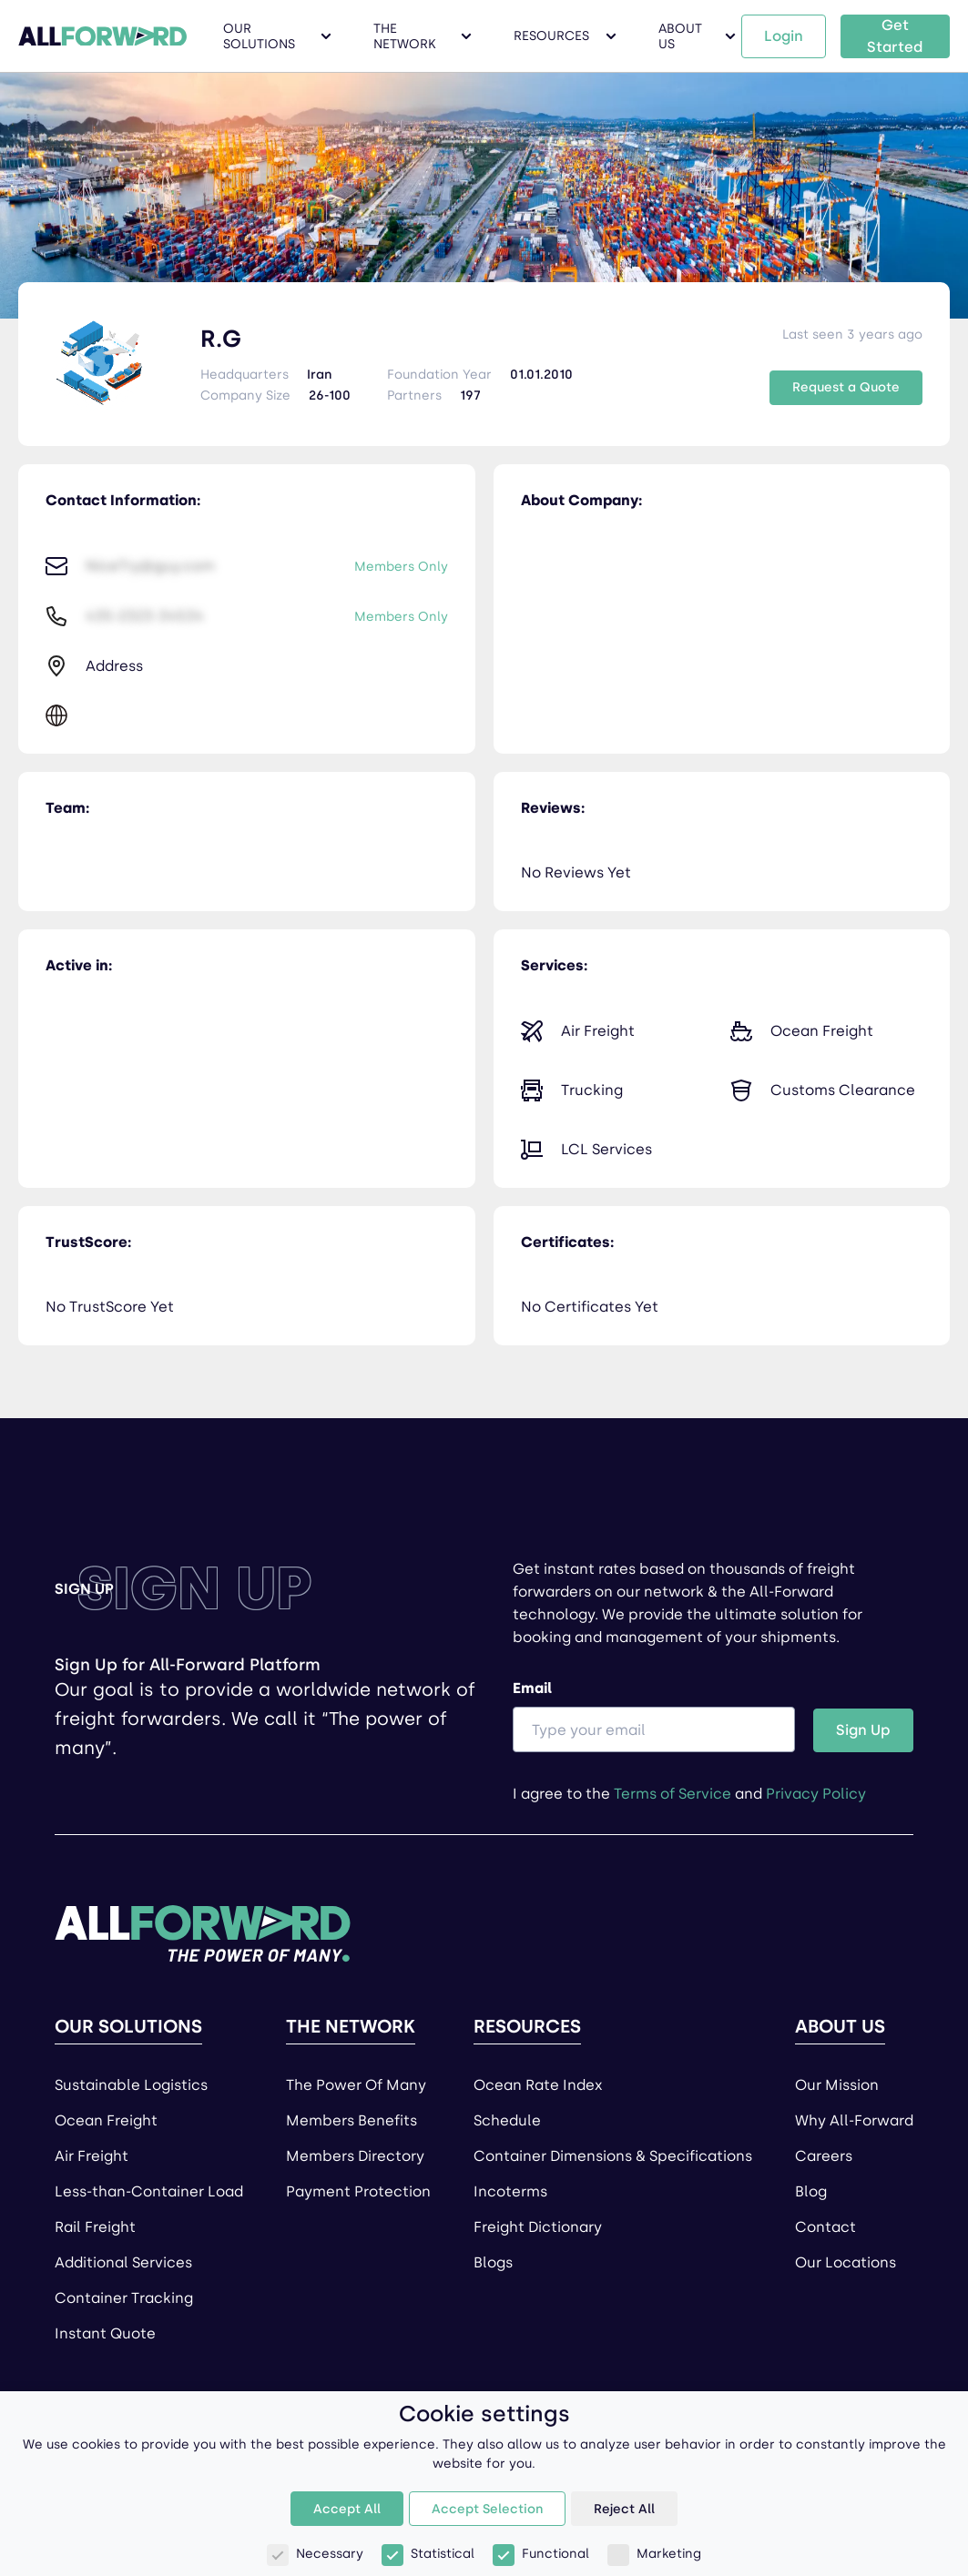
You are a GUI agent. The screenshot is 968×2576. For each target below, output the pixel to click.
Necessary (315, 2553)
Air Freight (91, 2156)
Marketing (654, 2553)
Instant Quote (105, 2333)
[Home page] (203, 1925)
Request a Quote (846, 387)
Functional (541, 2553)
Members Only (401, 566)
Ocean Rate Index (538, 2085)
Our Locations (845, 2262)
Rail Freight (95, 2227)
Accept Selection (487, 2509)
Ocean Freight (106, 2120)
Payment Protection (358, 2191)
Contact (825, 2227)
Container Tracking (124, 2298)
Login (783, 36)
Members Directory (355, 2156)
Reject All (624, 2509)
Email (654, 1715)
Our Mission (837, 2085)
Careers (823, 2156)
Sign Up (863, 1730)
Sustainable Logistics (131, 2085)
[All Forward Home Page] (102, 36)
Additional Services (123, 2262)
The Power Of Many (356, 2085)
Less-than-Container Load (149, 2191)
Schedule (507, 2120)
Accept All (347, 2509)
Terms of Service (672, 1793)
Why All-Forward (854, 2120)
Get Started (894, 36)
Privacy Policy (816, 1793)
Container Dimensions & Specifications (613, 2156)
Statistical (428, 2553)
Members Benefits (351, 2120)
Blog (811, 2191)
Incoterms (510, 2191)
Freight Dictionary (538, 2227)
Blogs (493, 2262)
